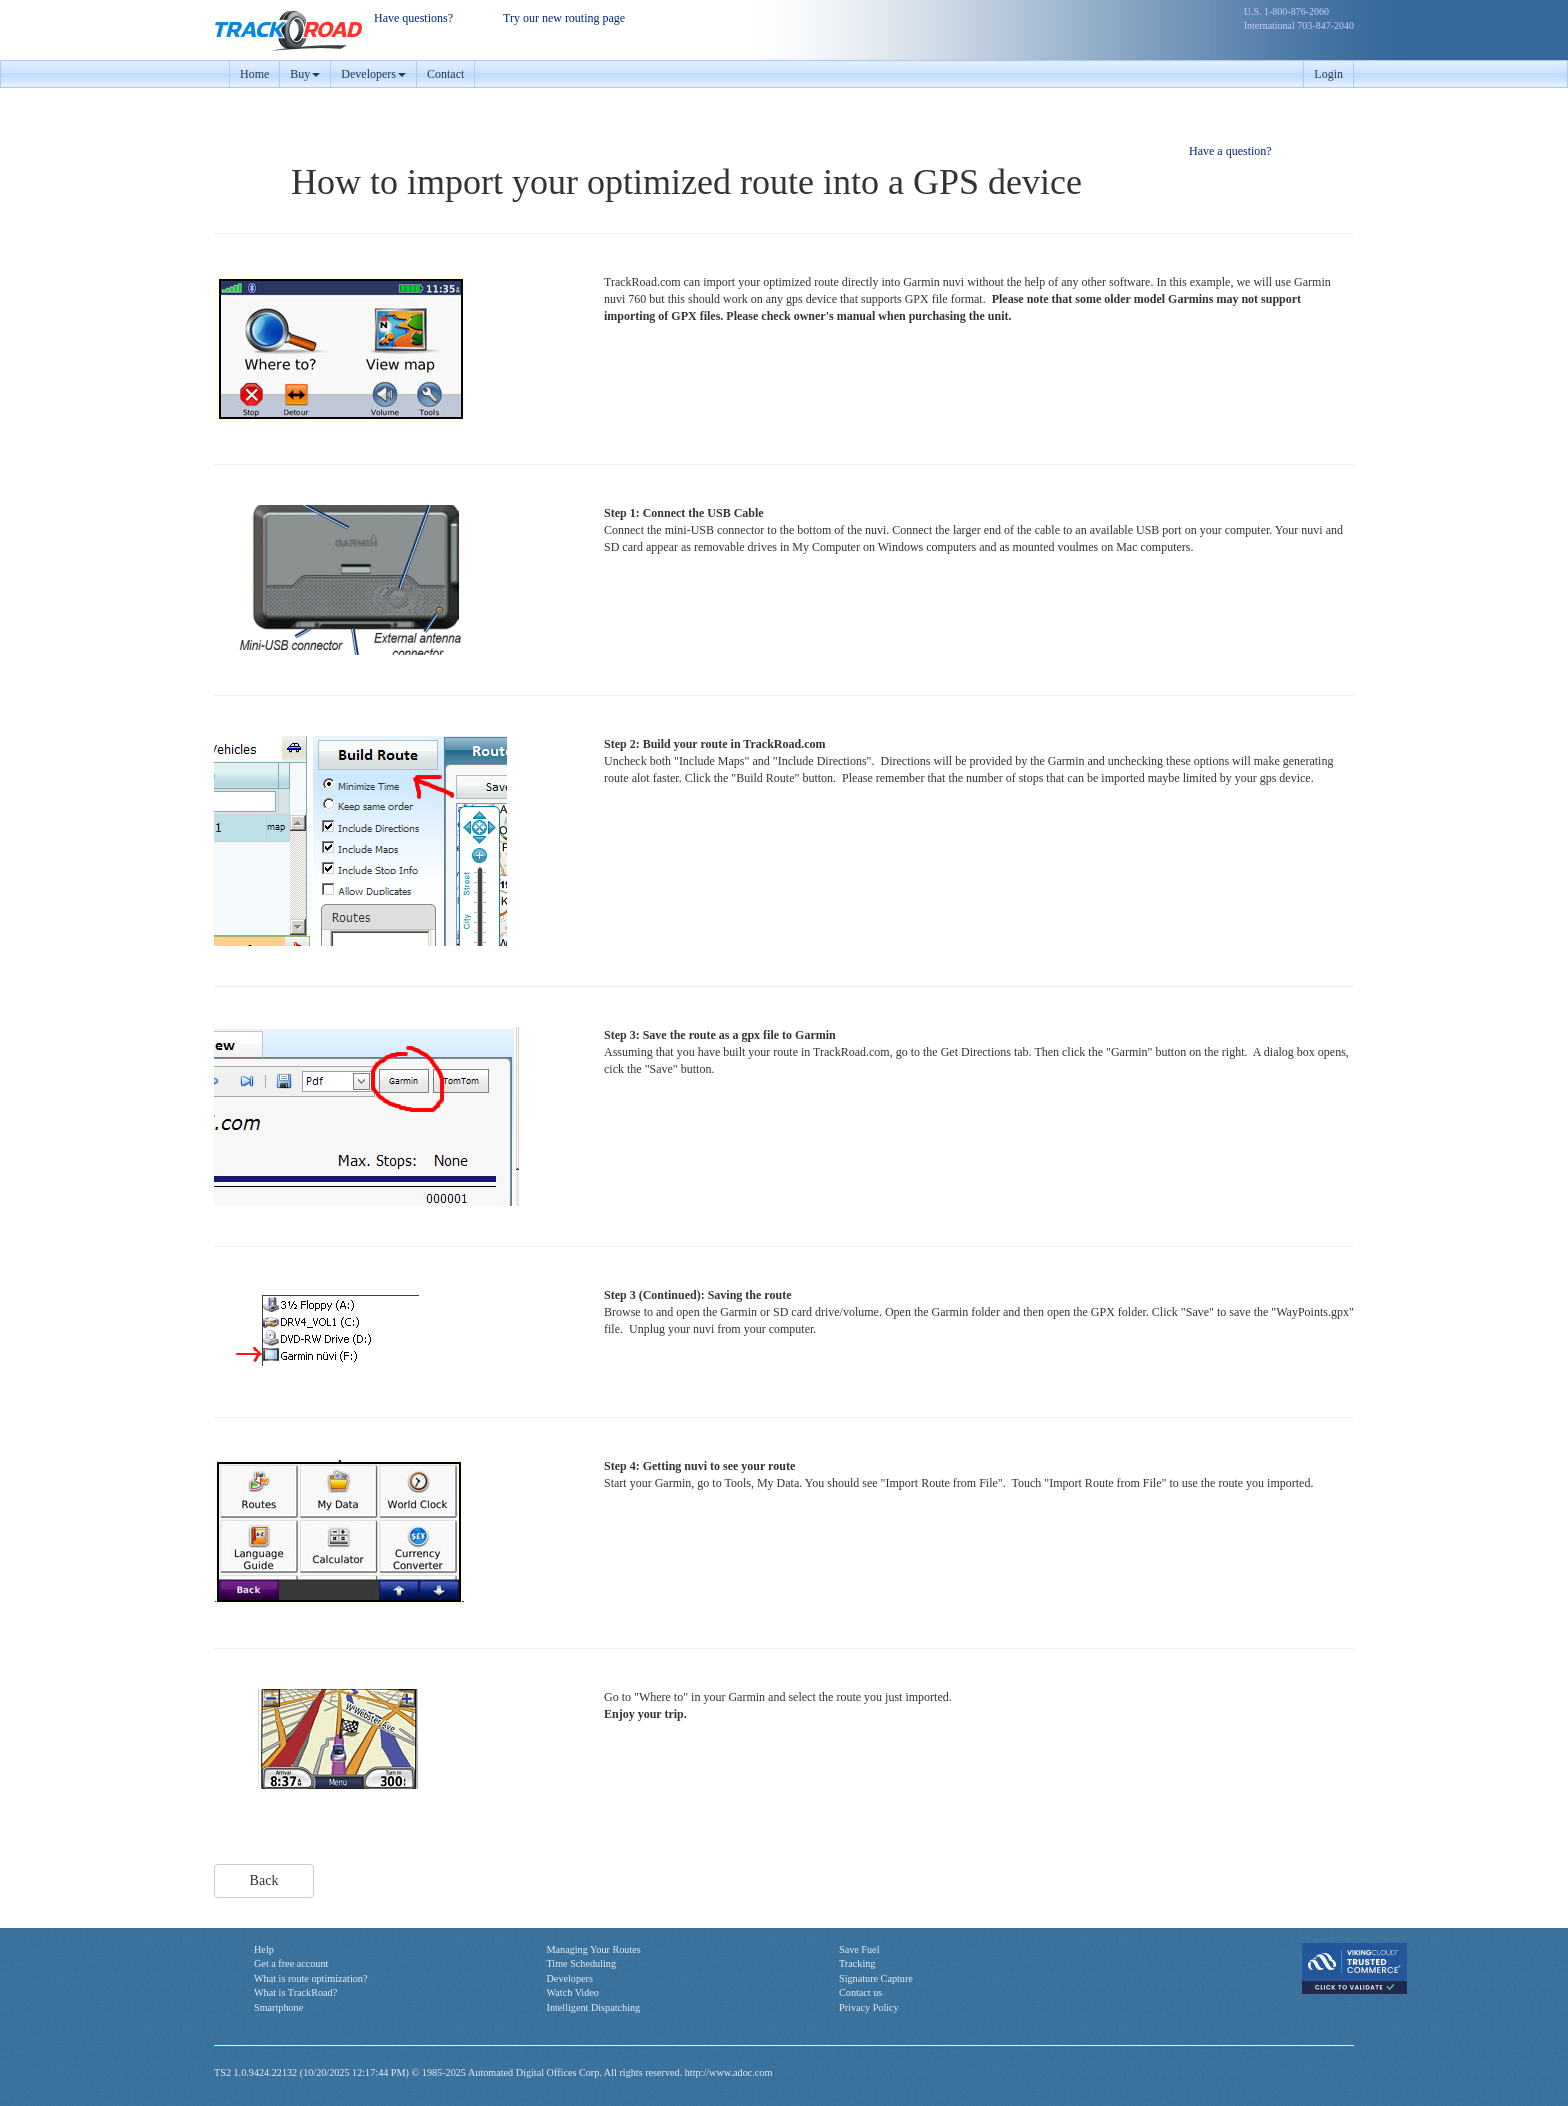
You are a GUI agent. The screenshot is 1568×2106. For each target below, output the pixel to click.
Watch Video (573, 1992)
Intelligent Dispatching (594, 2007)
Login (1328, 74)
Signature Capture (876, 1978)
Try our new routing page (564, 18)
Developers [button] (373, 74)
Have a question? (1230, 151)
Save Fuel (859, 1949)
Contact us (860, 1992)
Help (264, 1949)
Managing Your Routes (594, 1949)
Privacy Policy (869, 2007)
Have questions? (413, 18)
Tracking (857, 1963)
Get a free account (291, 1963)
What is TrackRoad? (295, 1992)
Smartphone (278, 2007)
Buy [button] (305, 74)
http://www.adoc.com (729, 2072)
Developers (570, 1978)
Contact (445, 74)
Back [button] (264, 1880)
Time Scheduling (582, 1963)
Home (254, 74)
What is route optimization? (310, 1978)
